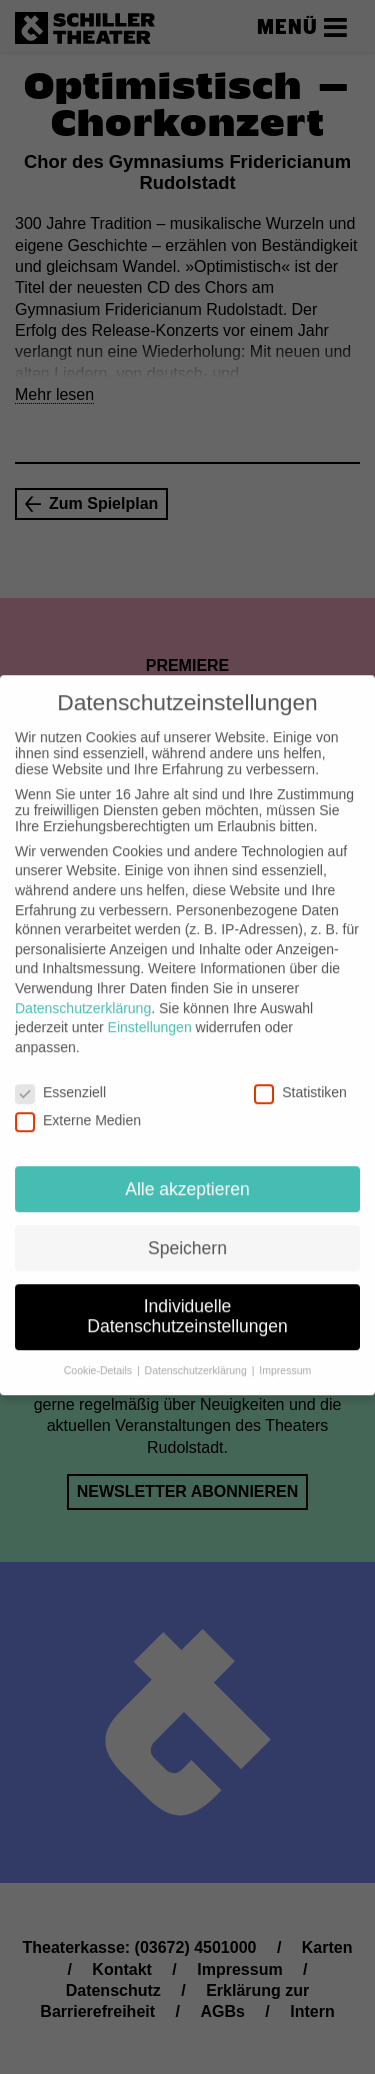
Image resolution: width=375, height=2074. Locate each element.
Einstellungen (150, 1015)
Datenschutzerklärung (83, 995)
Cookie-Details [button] (99, 1357)
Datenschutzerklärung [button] (197, 1357)
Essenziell (60, 1079)
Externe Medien (78, 1107)
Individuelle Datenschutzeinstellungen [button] (187, 1304)
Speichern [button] (187, 1235)
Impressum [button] (285, 1357)
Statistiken (300, 1079)
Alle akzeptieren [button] (187, 1176)
